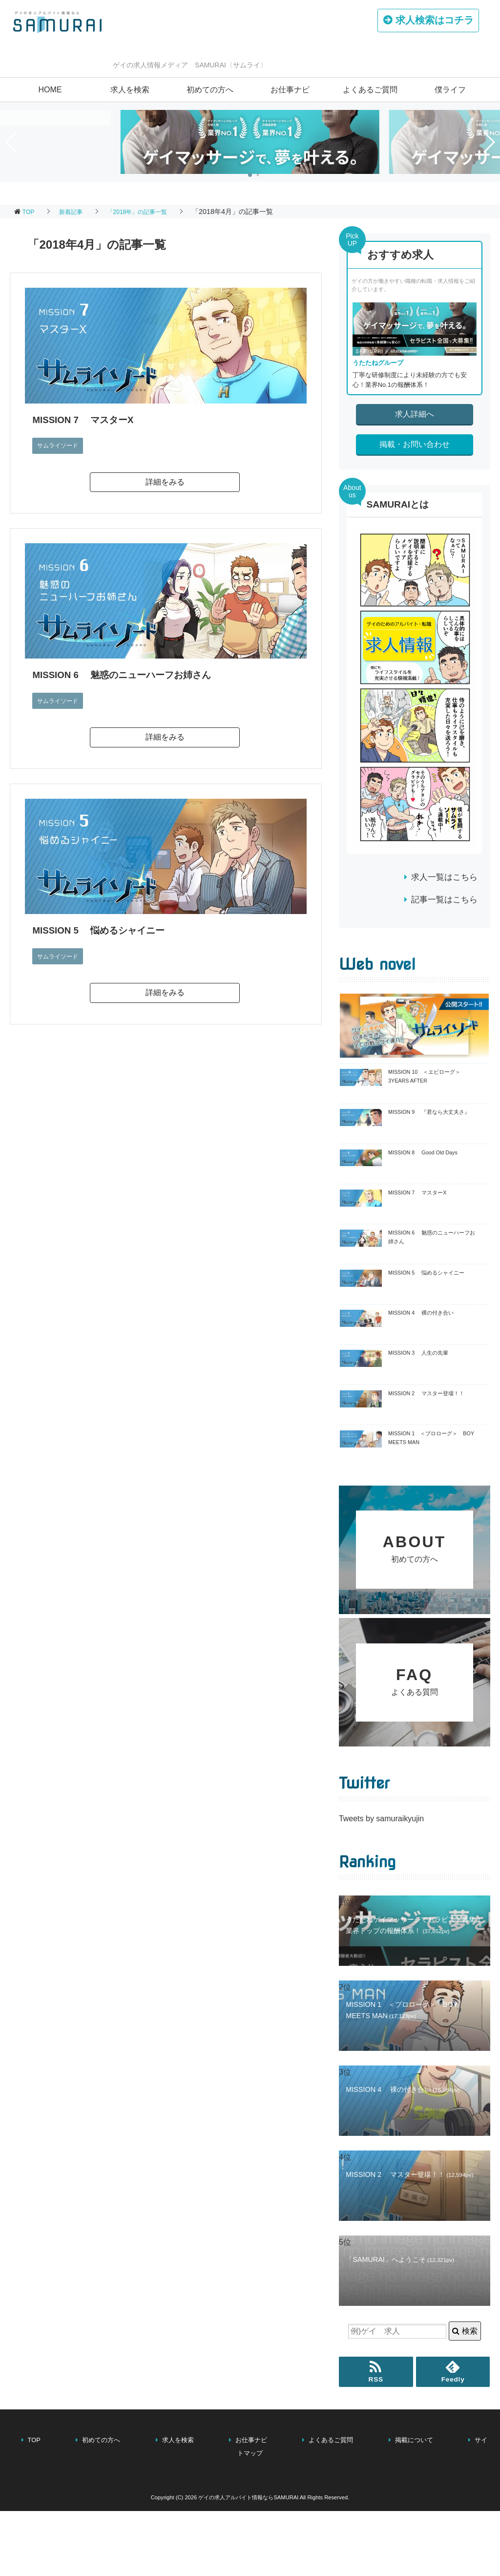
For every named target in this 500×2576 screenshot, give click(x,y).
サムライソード (61, 445)
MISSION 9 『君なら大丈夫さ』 (429, 1112)
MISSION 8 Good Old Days (423, 1152)
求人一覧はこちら (444, 877)
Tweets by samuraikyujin (381, 1913)
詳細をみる (165, 482)
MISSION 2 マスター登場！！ (426, 1393)
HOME (50, 89)
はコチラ (429, 22)
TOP (29, 211)
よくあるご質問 (370, 89)
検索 (464, 2426)
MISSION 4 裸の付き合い (421, 1313)
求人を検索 (129, 89)
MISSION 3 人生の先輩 (418, 1353)
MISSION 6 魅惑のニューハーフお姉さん (133, 674)
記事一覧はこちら (444, 899)
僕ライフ (450, 89)
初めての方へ (210, 89)
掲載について (414, 2534)
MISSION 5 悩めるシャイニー (107, 930)
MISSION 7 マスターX (89, 419)
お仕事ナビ (290, 89)
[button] (250, 175)
